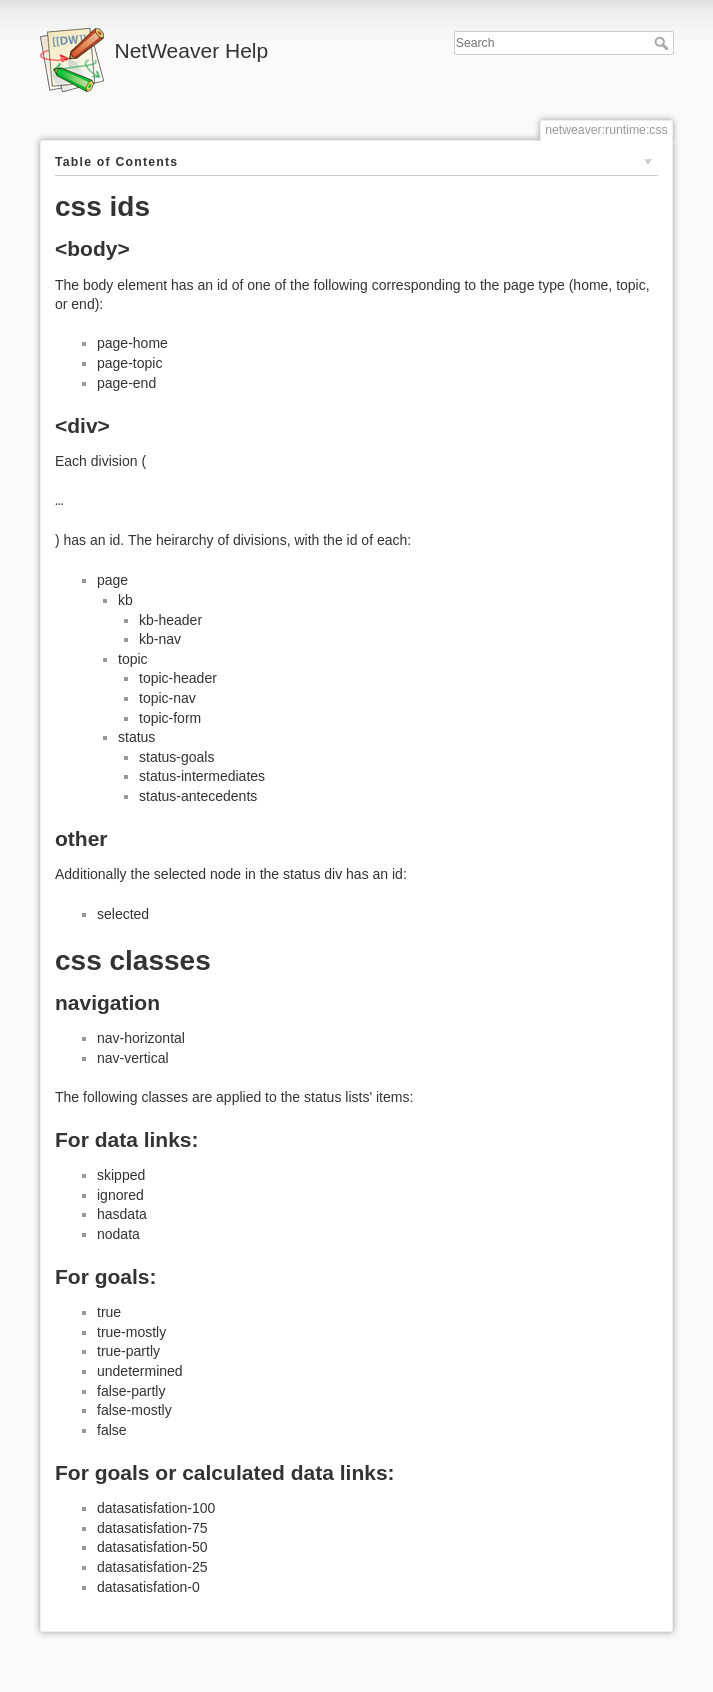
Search (663, 43)
